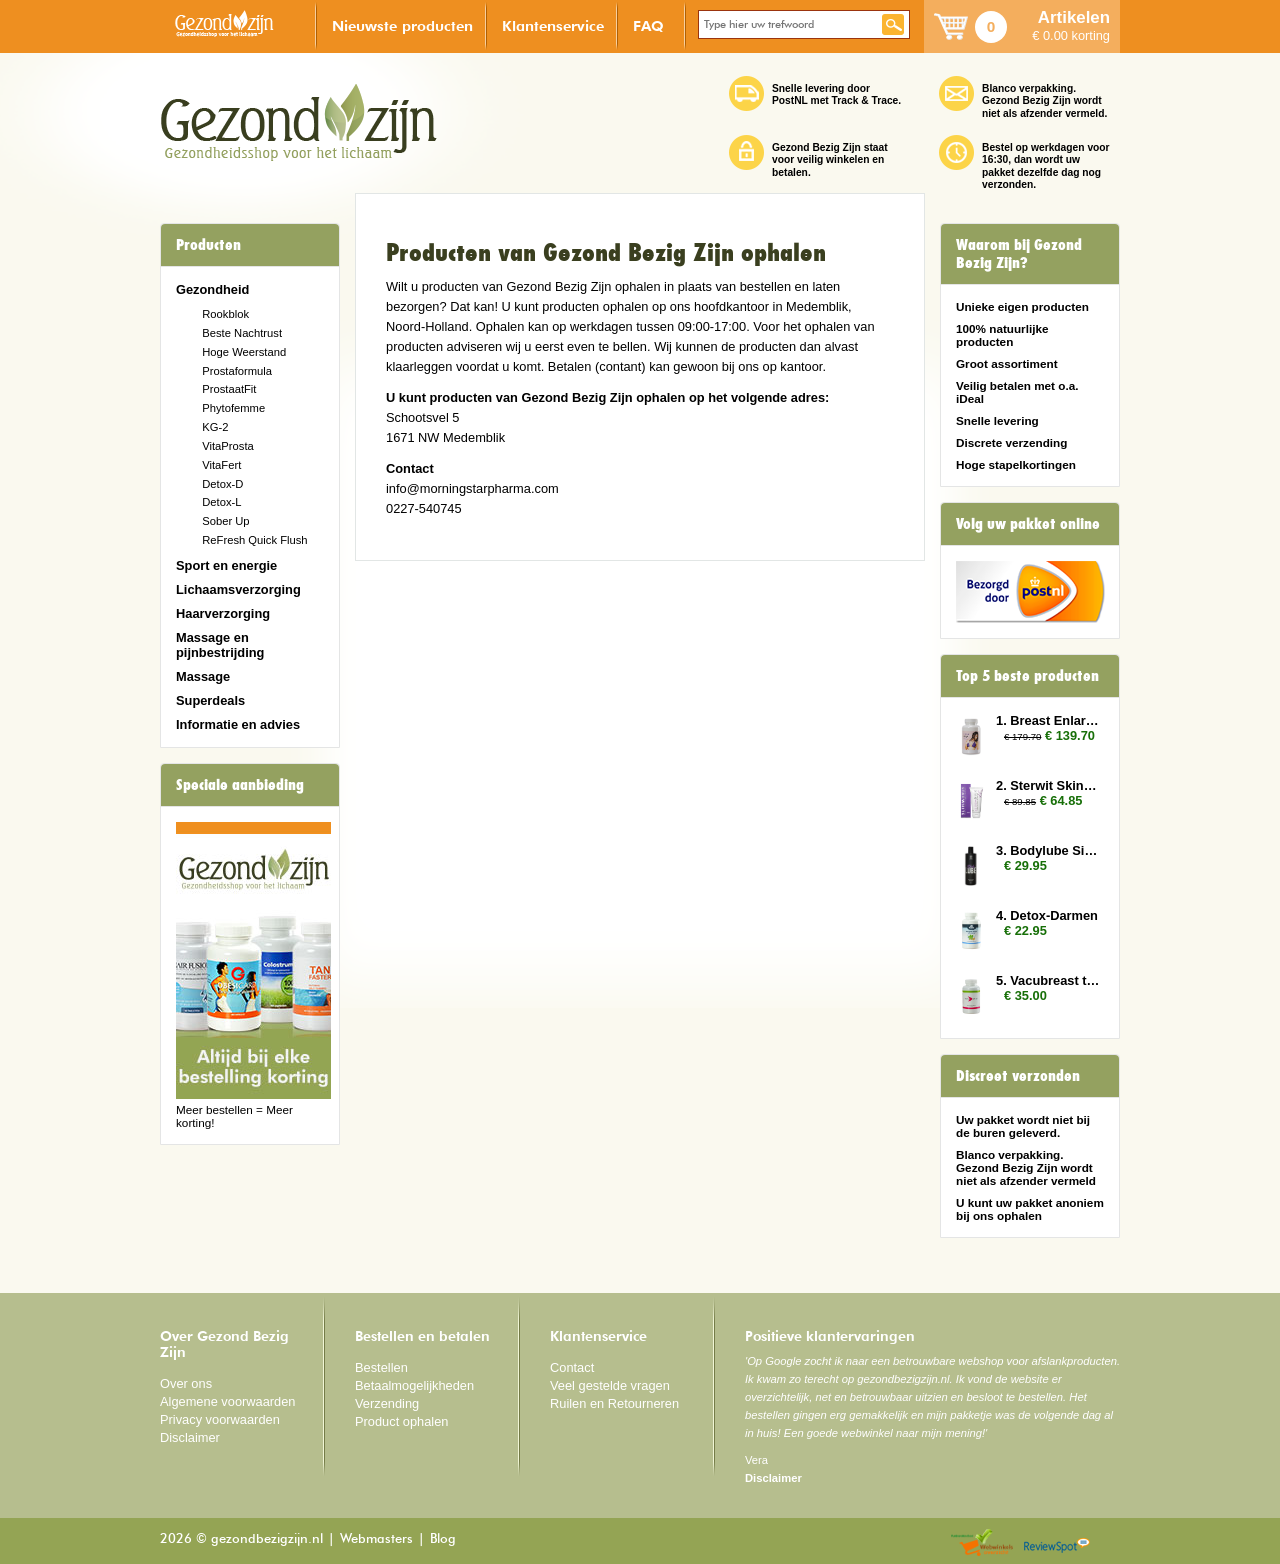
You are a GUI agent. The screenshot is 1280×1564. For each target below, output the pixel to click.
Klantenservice (553, 25)
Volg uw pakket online (1028, 524)
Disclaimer (190, 1437)
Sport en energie (226, 565)
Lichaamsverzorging (238, 589)
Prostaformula (237, 371)
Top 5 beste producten (1027, 676)
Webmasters (376, 1539)
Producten (208, 245)
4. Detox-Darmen (1047, 915)
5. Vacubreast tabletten (1048, 980)
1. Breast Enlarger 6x (1048, 720)
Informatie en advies (238, 724)
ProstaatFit (229, 389)
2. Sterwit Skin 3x (1048, 785)
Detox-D (222, 484)
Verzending (387, 1403)
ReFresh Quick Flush (254, 540)
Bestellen (381, 1367)
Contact (572, 1367)
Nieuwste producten (402, 25)
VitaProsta (228, 446)
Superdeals (210, 700)
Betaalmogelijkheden (414, 1385)
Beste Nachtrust (242, 333)
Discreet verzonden (1018, 1076)
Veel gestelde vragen (610, 1385)
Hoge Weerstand (244, 352)
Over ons (186, 1383)
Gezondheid (212, 289)
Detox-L (221, 502)
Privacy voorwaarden (220, 1419)
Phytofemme (233, 408)
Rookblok (225, 314)
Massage (203, 676)
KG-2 (215, 427)
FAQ (648, 25)
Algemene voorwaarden (228, 1401)
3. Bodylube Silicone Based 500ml (1048, 850)
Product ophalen (401, 1421)
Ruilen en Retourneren (614, 1403)
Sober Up (225, 521)
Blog (443, 1539)
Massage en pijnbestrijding (220, 645)
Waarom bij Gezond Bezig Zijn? (1019, 254)
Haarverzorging (223, 613)
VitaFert (221, 465)
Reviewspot (1057, 1543)
